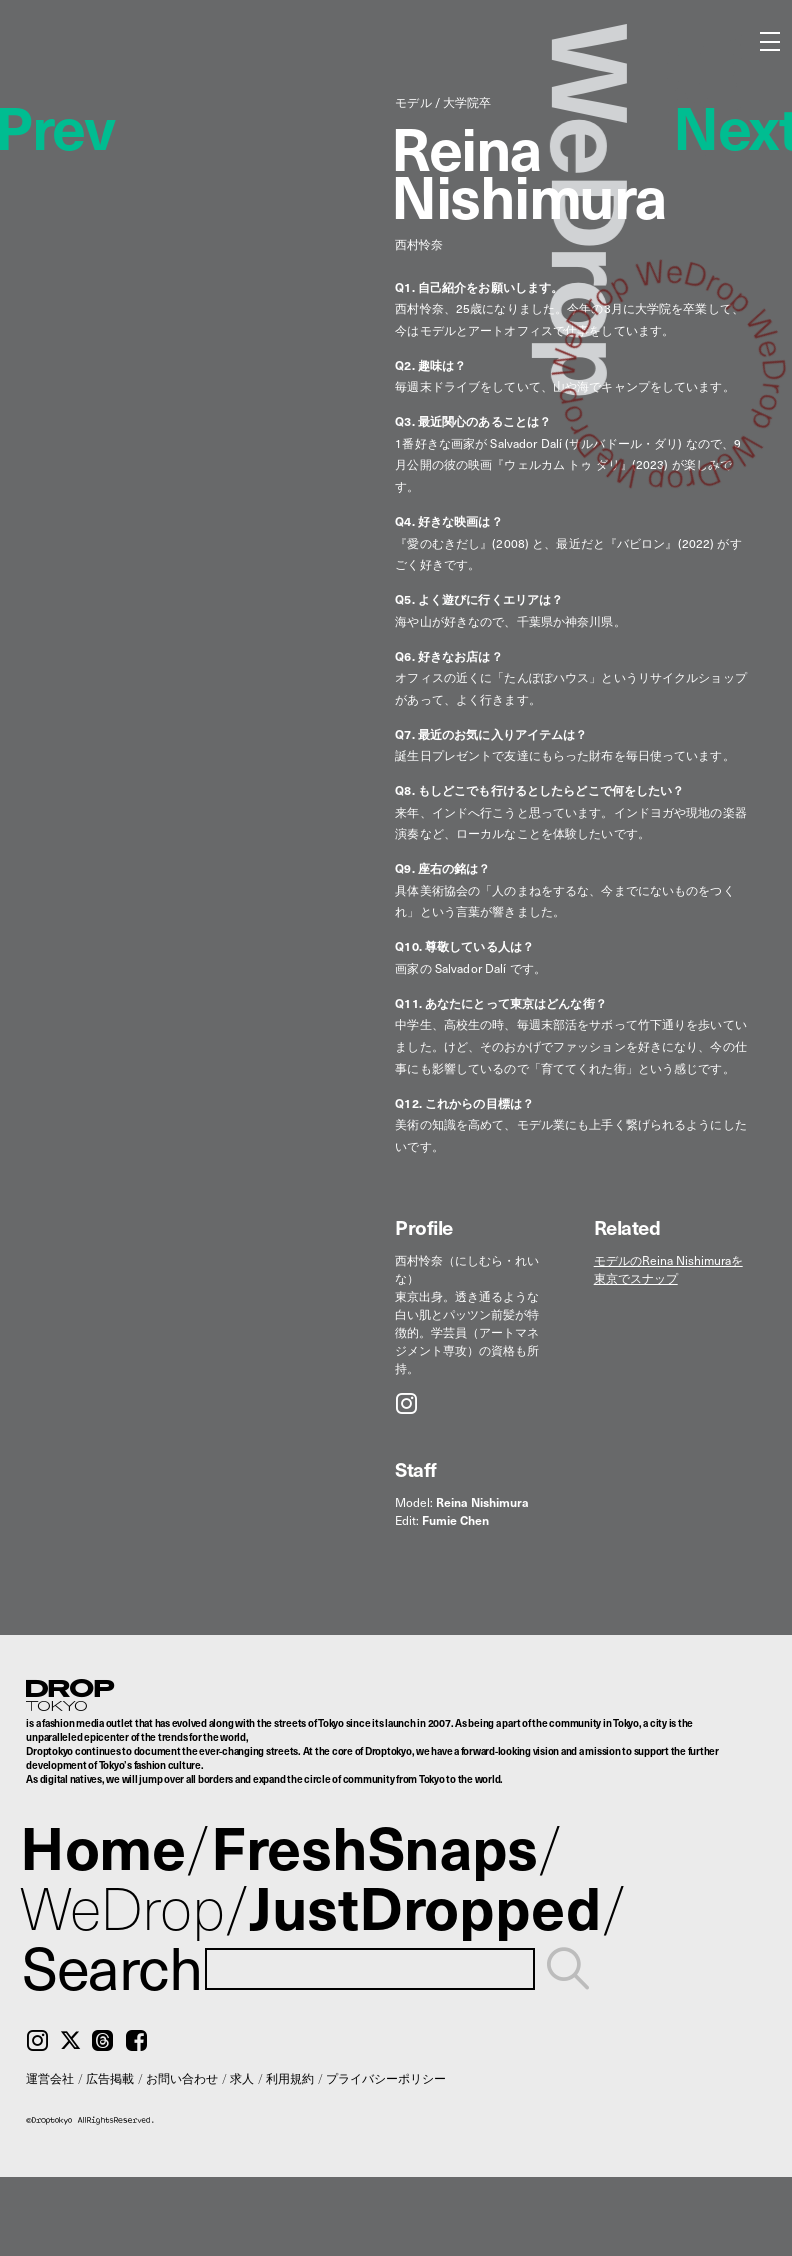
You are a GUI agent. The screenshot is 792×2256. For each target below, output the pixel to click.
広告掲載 (110, 2078)
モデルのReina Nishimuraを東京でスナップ (668, 1269)
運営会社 (50, 2078)
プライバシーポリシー (386, 2078)
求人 (242, 2078)
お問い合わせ (182, 2078)
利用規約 (290, 2078)
